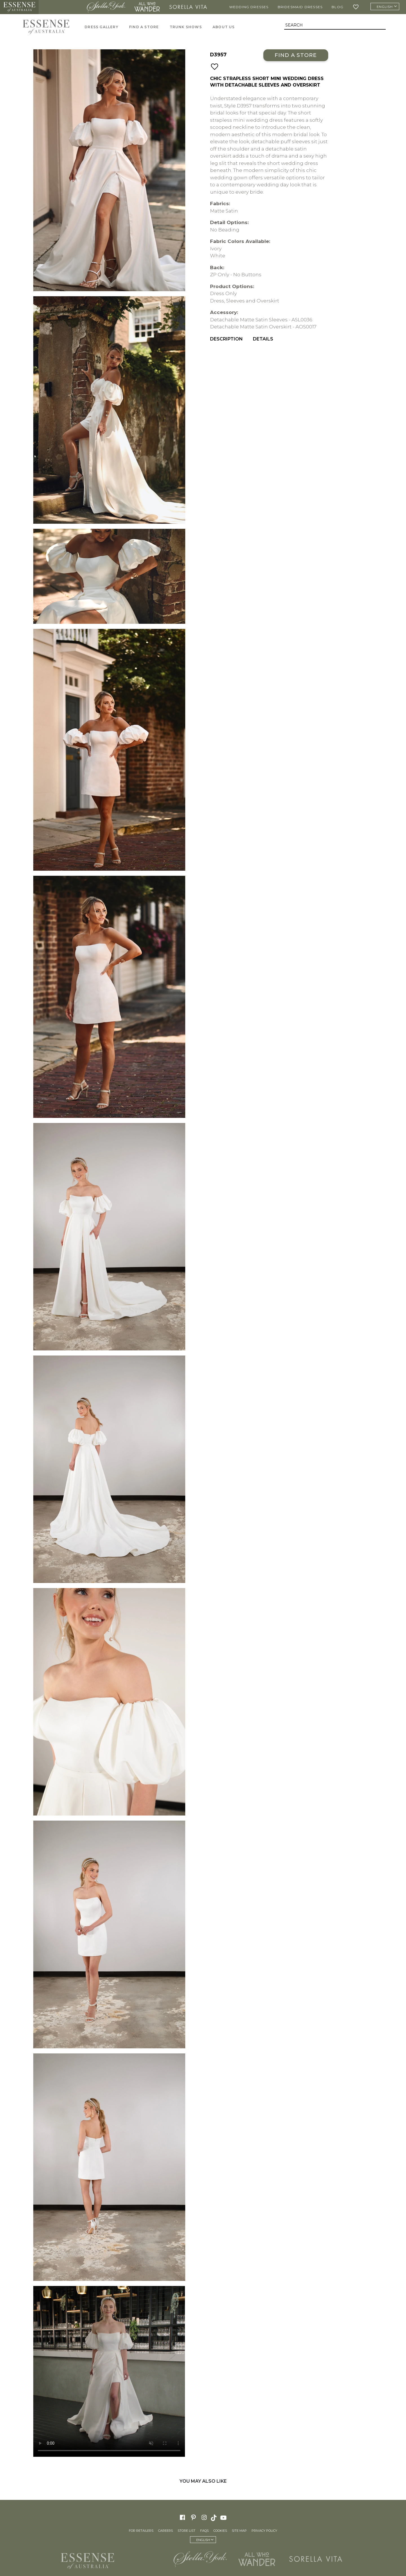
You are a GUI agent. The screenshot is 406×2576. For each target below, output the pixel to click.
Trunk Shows (186, 27)
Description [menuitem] (226, 339)
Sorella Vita (188, 7)
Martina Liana (61, 7)
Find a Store (296, 55)
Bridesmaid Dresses (300, 7)
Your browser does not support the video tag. (109, 2371)
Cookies (220, 2531)
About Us (224, 27)
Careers (165, 2531)
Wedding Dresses (249, 7)
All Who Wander (147, 7)
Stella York (105, 7)
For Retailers (141, 2531)
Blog (337, 7)
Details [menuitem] (263, 339)
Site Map (239, 2531)
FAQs (204, 2531)
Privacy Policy (264, 2531)
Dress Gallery (101, 27)
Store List (186, 2531)
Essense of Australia (19, 7)
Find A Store (144, 27)
